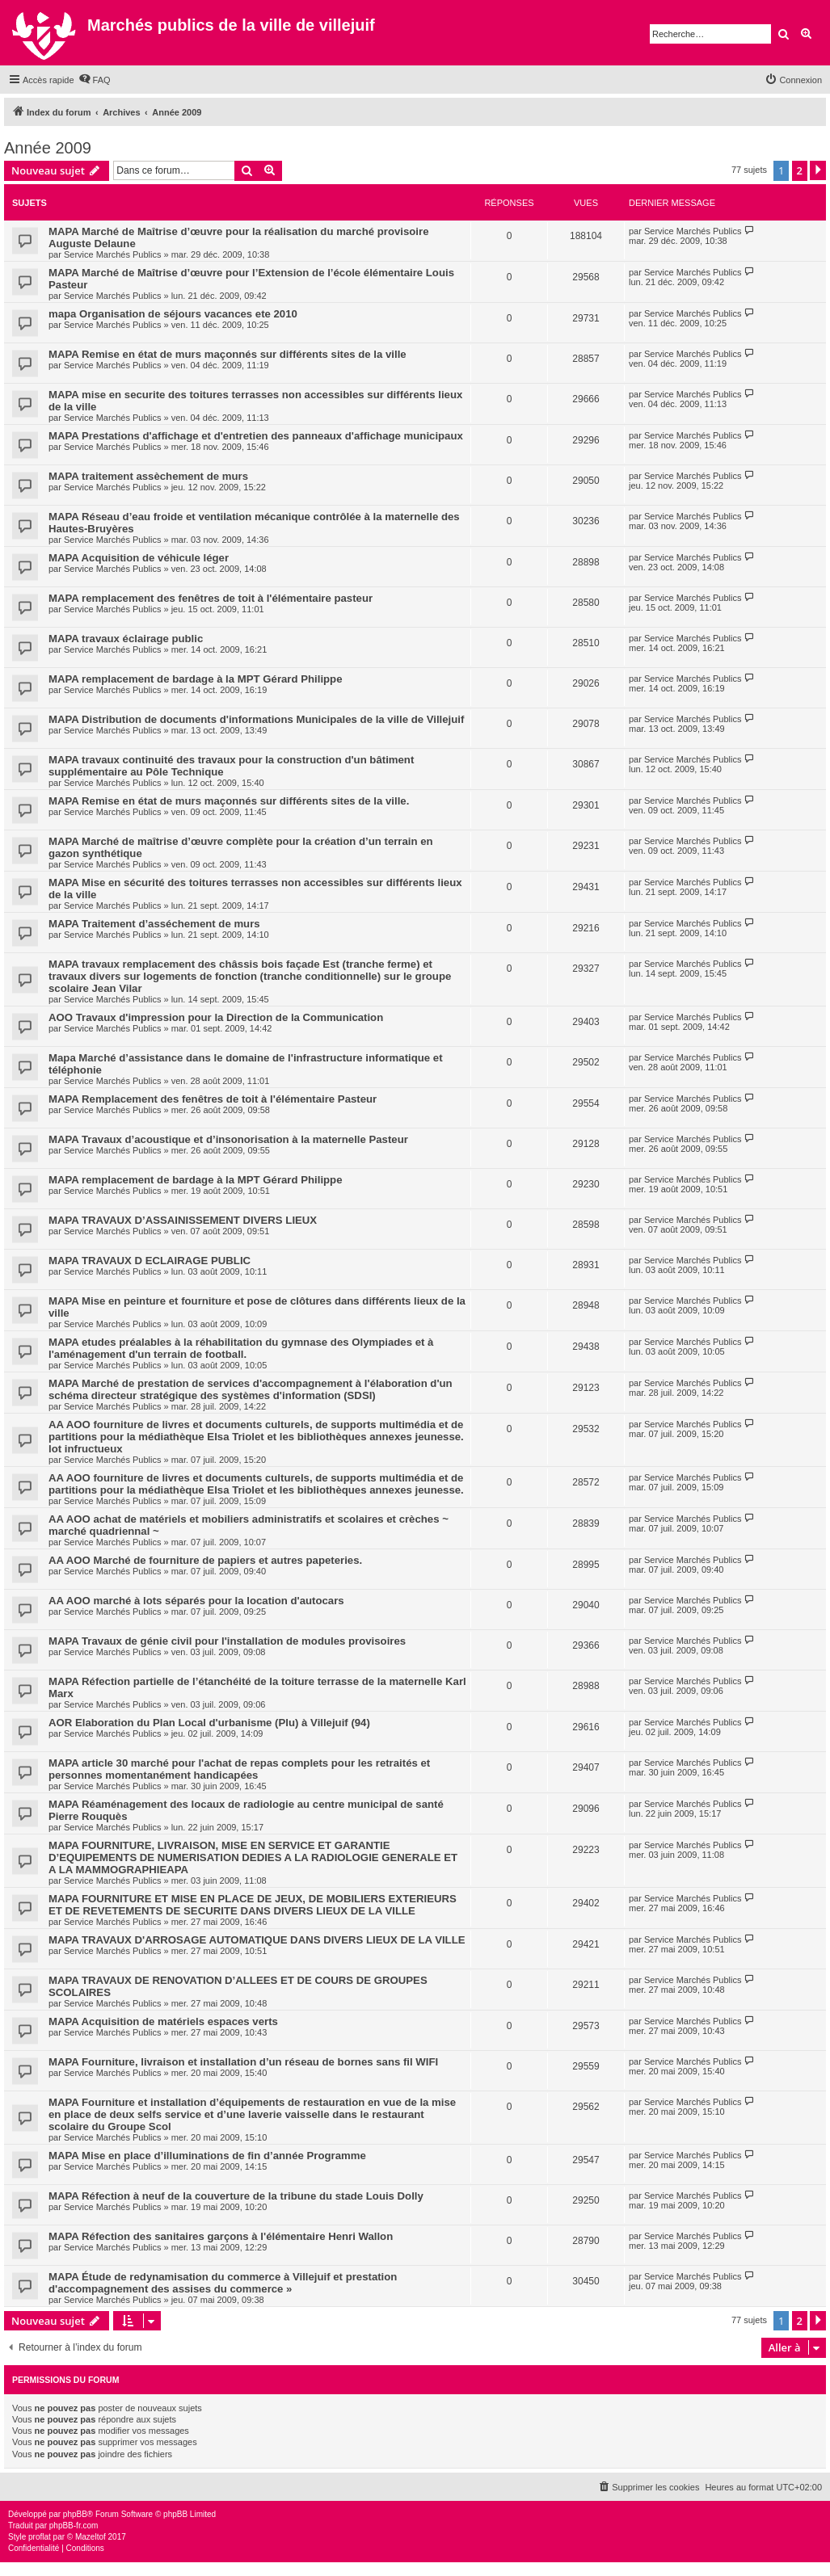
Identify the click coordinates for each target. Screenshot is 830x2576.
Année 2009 (47, 148)
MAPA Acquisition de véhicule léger (138, 558)
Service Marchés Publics (112, 254)
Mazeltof (90, 2536)
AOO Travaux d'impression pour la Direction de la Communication (215, 1017)
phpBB (75, 2514)
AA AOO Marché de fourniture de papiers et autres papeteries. (205, 1560)
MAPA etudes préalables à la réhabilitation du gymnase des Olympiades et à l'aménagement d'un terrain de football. (240, 1348)
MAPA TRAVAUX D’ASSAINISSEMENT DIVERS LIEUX (182, 1220)
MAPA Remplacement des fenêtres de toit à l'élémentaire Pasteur (212, 1099)
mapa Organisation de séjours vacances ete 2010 (172, 314)
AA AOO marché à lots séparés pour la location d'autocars (196, 1601)
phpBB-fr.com (74, 2525)
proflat (39, 2536)
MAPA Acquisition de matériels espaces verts (163, 2021)
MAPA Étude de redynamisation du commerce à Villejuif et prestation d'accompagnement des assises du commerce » (222, 2283)
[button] (818, 170)
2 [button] (800, 170)
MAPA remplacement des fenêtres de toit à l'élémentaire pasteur (210, 598)
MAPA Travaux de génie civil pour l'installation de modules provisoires (227, 1641)
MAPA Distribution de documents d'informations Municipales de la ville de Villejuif (256, 719)
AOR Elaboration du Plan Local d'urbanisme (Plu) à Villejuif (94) (209, 1723)
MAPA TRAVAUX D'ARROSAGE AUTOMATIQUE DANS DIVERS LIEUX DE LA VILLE (257, 1940)
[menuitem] (94, 80)
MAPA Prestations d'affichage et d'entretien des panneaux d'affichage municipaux (255, 436)
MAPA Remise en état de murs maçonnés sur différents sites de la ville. (228, 801)
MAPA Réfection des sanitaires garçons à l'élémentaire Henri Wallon (220, 2236)
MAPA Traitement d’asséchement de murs (154, 924)
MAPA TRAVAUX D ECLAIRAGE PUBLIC (149, 1260)
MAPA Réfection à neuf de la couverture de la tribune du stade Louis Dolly (235, 2196)
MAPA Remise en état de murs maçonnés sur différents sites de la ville (227, 354)
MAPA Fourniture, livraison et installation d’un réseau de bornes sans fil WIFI (243, 2062)
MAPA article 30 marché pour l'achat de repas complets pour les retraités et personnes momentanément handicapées (239, 1769)
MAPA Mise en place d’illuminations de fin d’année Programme (207, 2155)
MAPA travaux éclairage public (125, 638)
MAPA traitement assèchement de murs (148, 476)
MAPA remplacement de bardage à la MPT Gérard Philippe (195, 679)
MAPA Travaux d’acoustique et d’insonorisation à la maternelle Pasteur (228, 1139)
